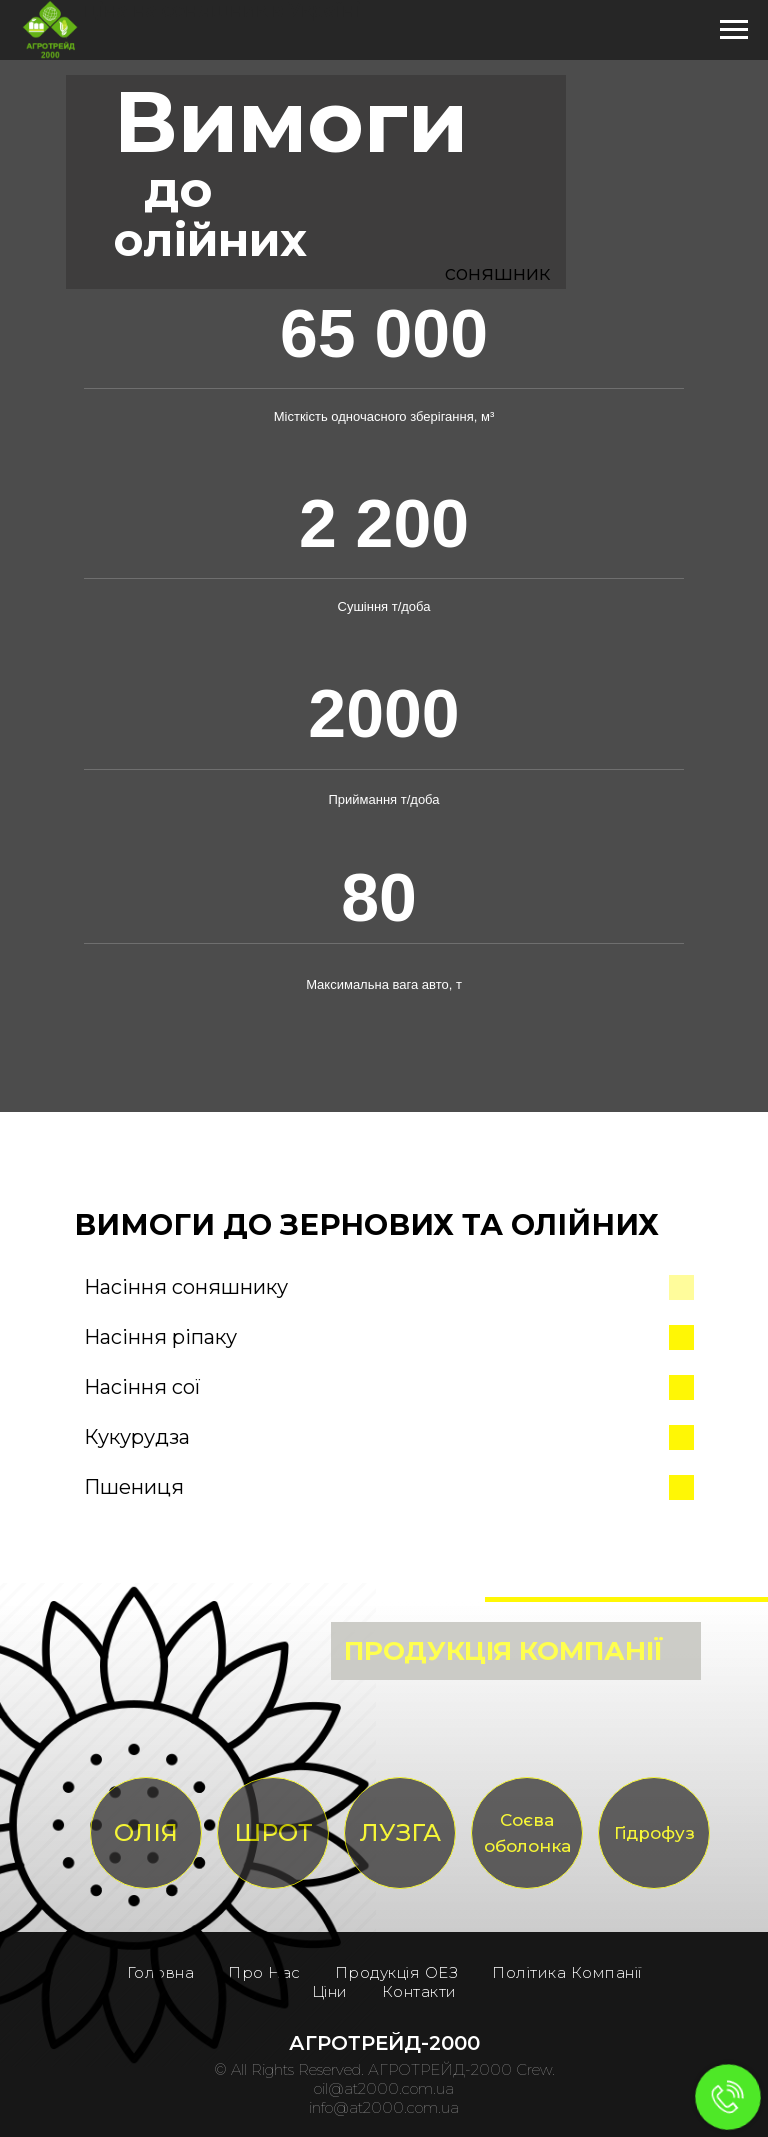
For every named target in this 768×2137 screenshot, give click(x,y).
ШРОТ (273, 1832)
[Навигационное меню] (734, 30)
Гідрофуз (654, 1833)
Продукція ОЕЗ (397, 1972)
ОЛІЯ (146, 1832)
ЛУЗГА (400, 1832)
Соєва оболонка (527, 1833)
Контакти (419, 1991)
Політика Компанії (567, 1972)
